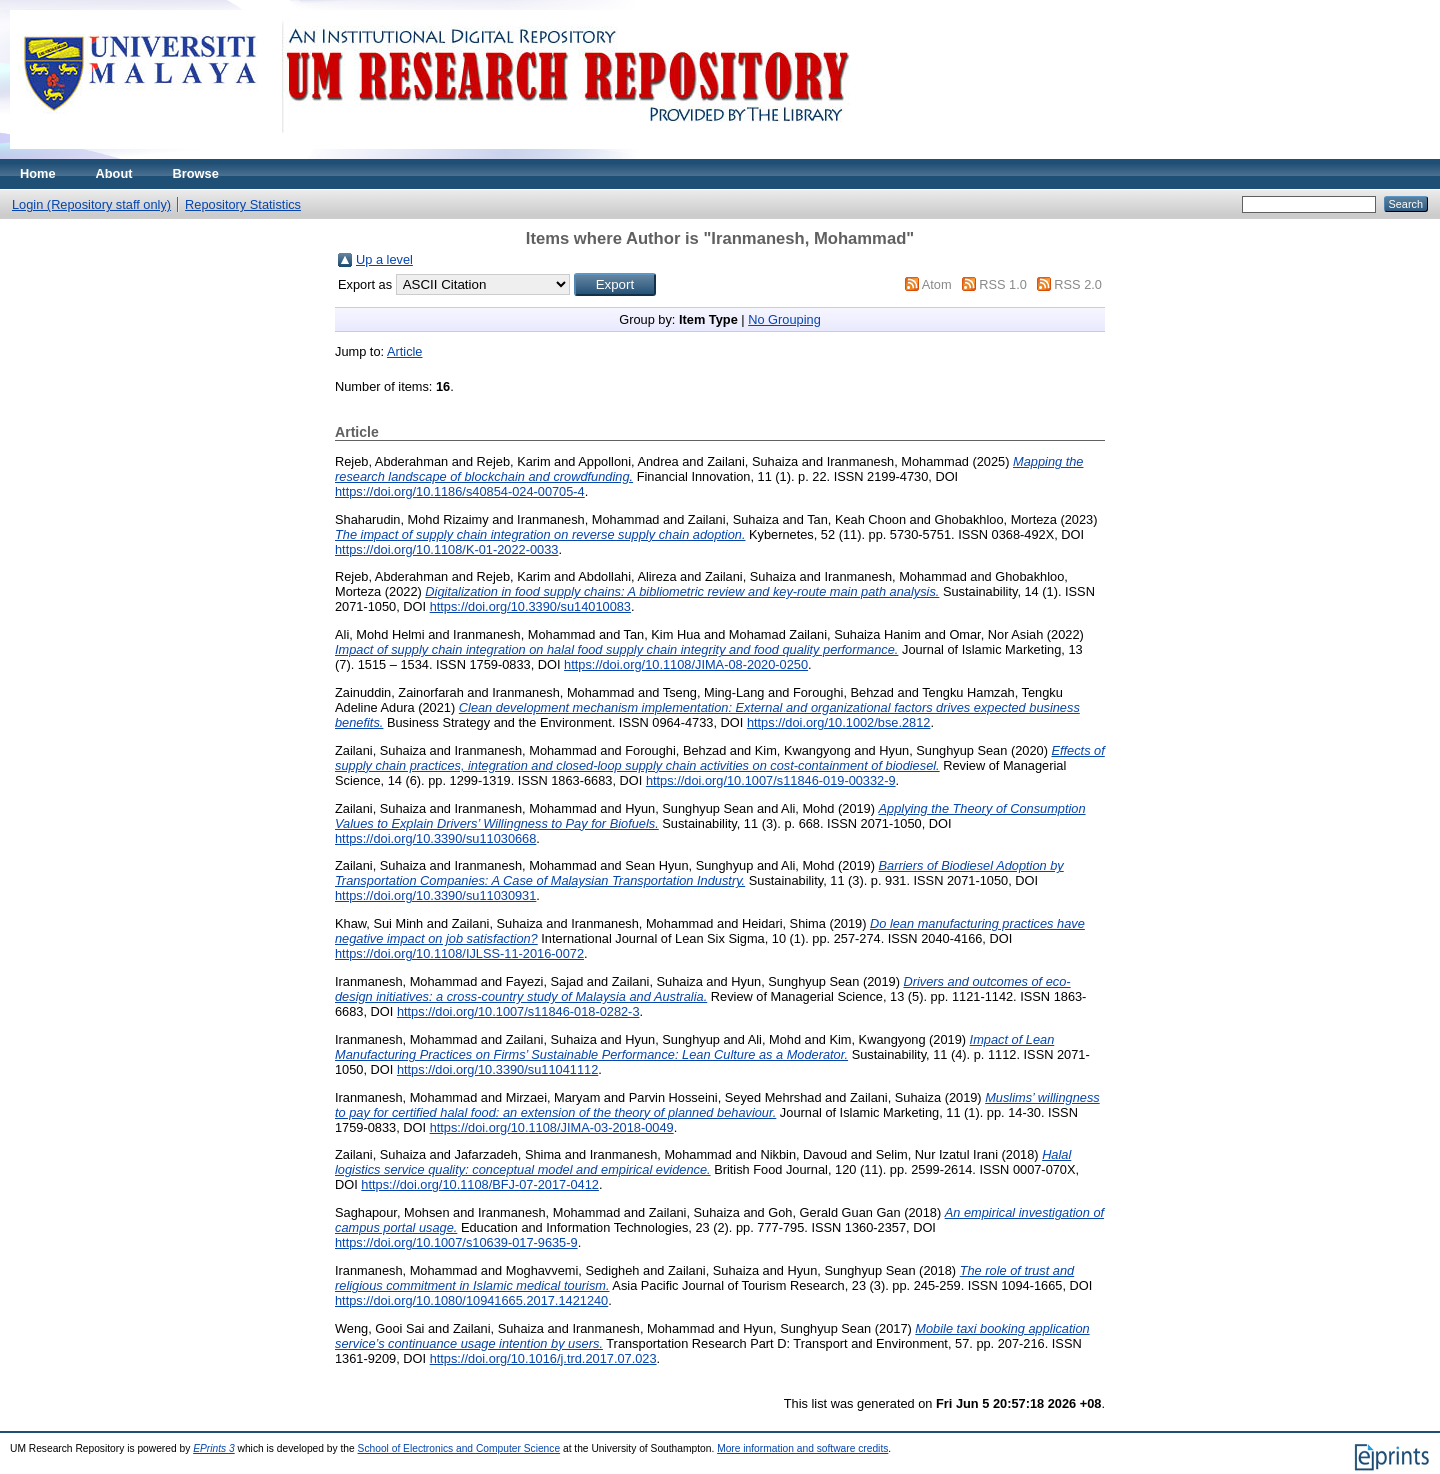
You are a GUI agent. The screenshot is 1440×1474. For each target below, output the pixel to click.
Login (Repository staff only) (91, 204)
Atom (937, 284)
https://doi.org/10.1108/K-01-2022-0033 (446, 549)
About (114, 173)
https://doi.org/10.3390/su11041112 (497, 1069)
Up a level (384, 259)
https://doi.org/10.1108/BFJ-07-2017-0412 (480, 1184)
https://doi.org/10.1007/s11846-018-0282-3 (518, 1011)
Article (405, 351)
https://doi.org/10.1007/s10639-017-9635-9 (456, 1242)
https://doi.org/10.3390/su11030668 (435, 838)
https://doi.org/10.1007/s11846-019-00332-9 (771, 780)
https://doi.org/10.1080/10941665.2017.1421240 (471, 1300)
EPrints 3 (214, 1448)
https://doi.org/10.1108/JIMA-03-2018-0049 (552, 1127)
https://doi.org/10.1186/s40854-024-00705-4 (460, 491)
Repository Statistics (243, 204)
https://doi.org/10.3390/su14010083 (530, 606)
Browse (196, 173)
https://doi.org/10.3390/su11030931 (435, 895)
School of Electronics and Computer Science (459, 1448)
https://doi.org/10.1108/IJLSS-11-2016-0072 (459, 953)
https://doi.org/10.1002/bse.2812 (839, 722)
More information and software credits (802, 1448)
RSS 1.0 (1003, 284)
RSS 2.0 (1078, 284)
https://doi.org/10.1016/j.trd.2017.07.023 (543, 1358)
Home (38, 173)
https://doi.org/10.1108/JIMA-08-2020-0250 (686, 664)
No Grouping (784, 319)
